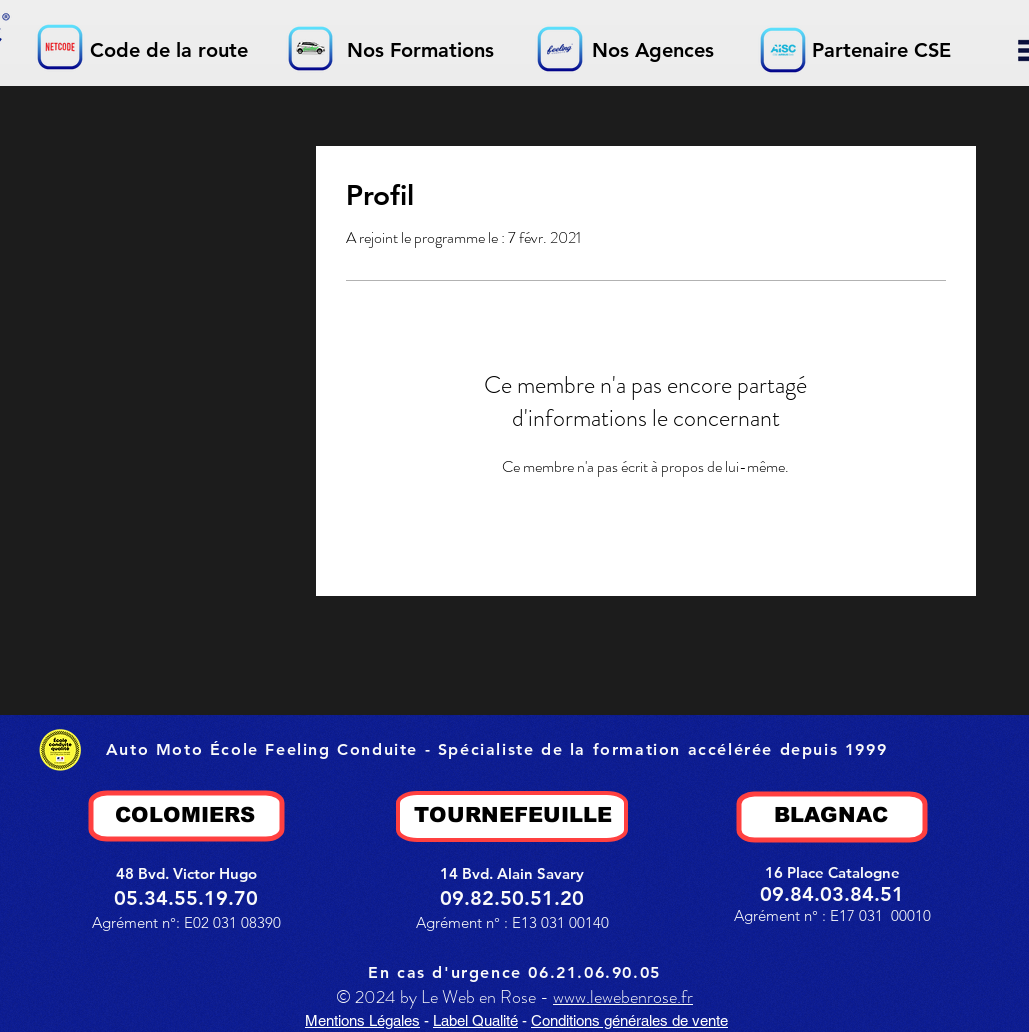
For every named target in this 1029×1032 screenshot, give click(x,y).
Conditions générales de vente (629, 1020)
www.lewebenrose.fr (623, 997)
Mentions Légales (362, 1020)
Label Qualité (475, 1020)
